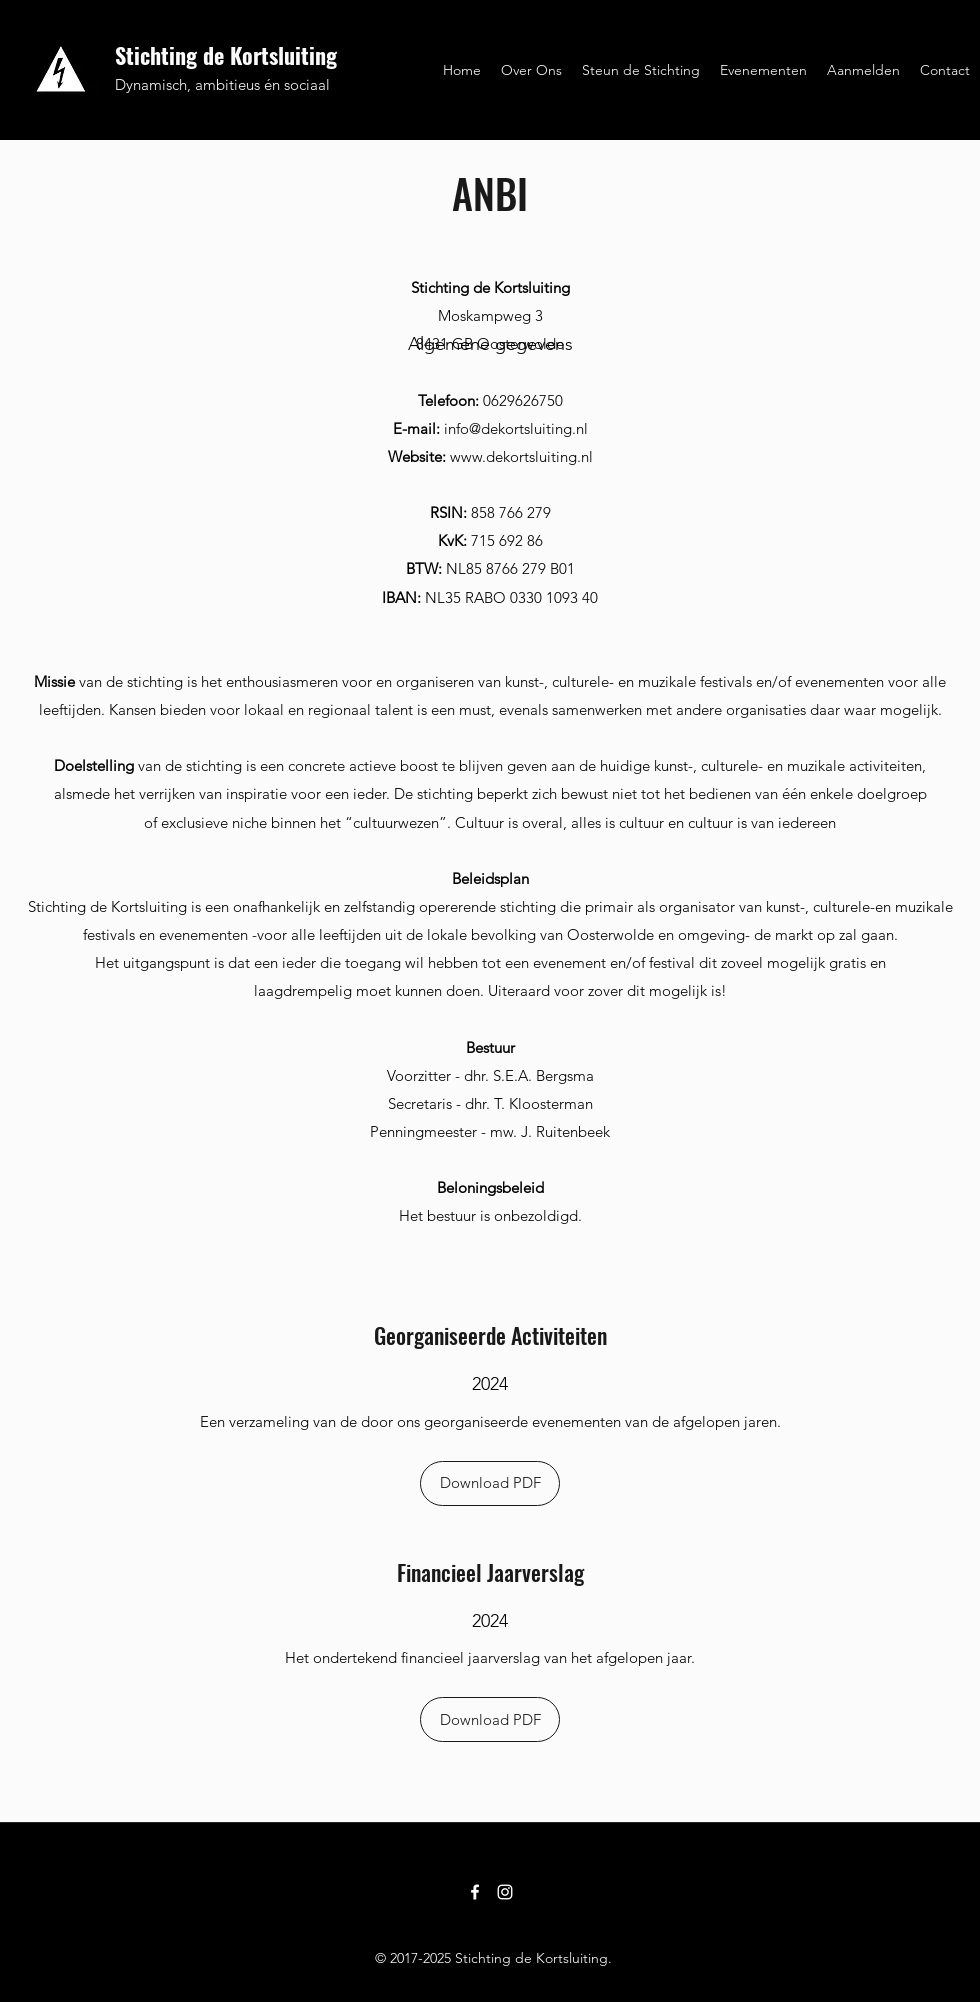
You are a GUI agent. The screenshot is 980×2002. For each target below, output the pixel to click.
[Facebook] (475, 1892)
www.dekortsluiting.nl (521, 456)
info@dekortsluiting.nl (516, 428)
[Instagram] (505, 1892)
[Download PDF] (490, 1483)
